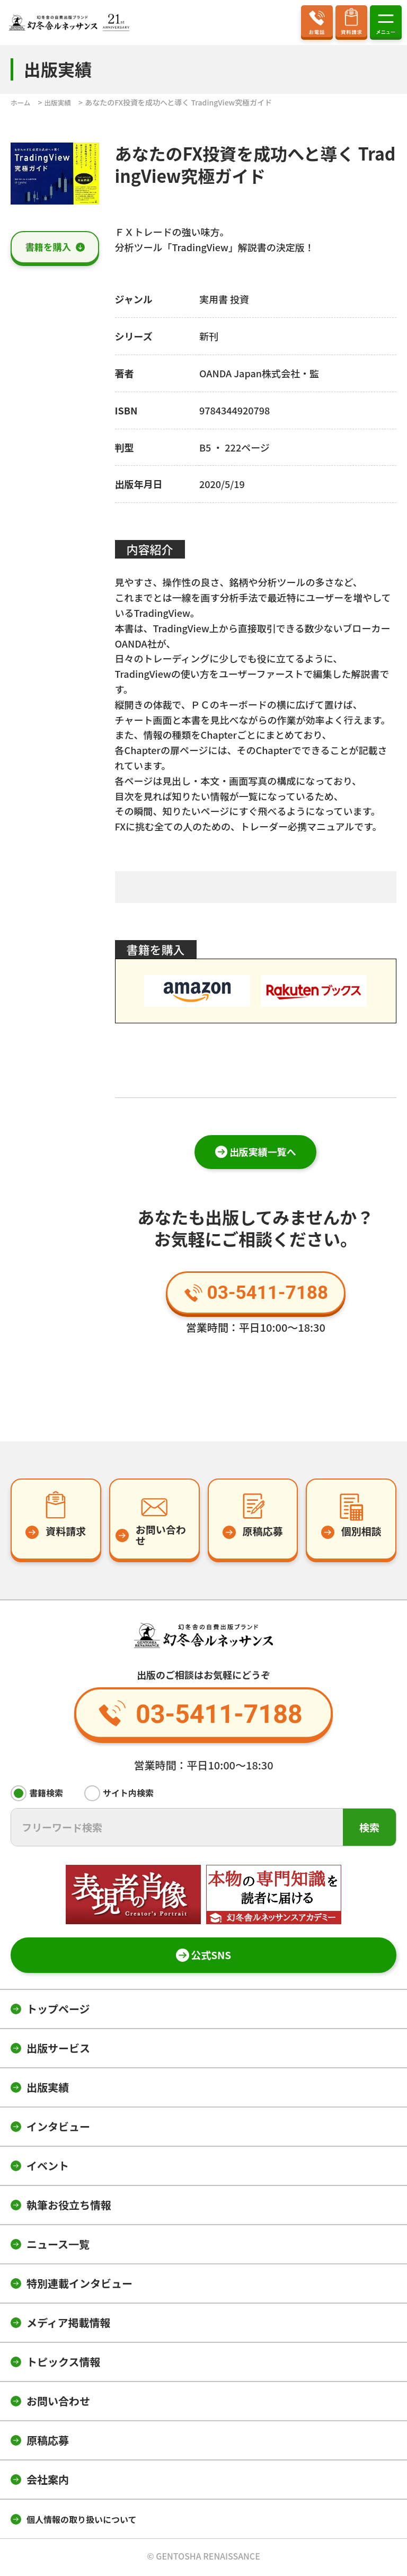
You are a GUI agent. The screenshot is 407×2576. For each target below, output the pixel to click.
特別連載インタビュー (79, 2285)
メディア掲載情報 (68, 2324)
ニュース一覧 (58, 2246)
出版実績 (47, 2089)
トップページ (58, 2011)
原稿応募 (47, 2442)
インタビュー (58, 2128)
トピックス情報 (63, 2363)
